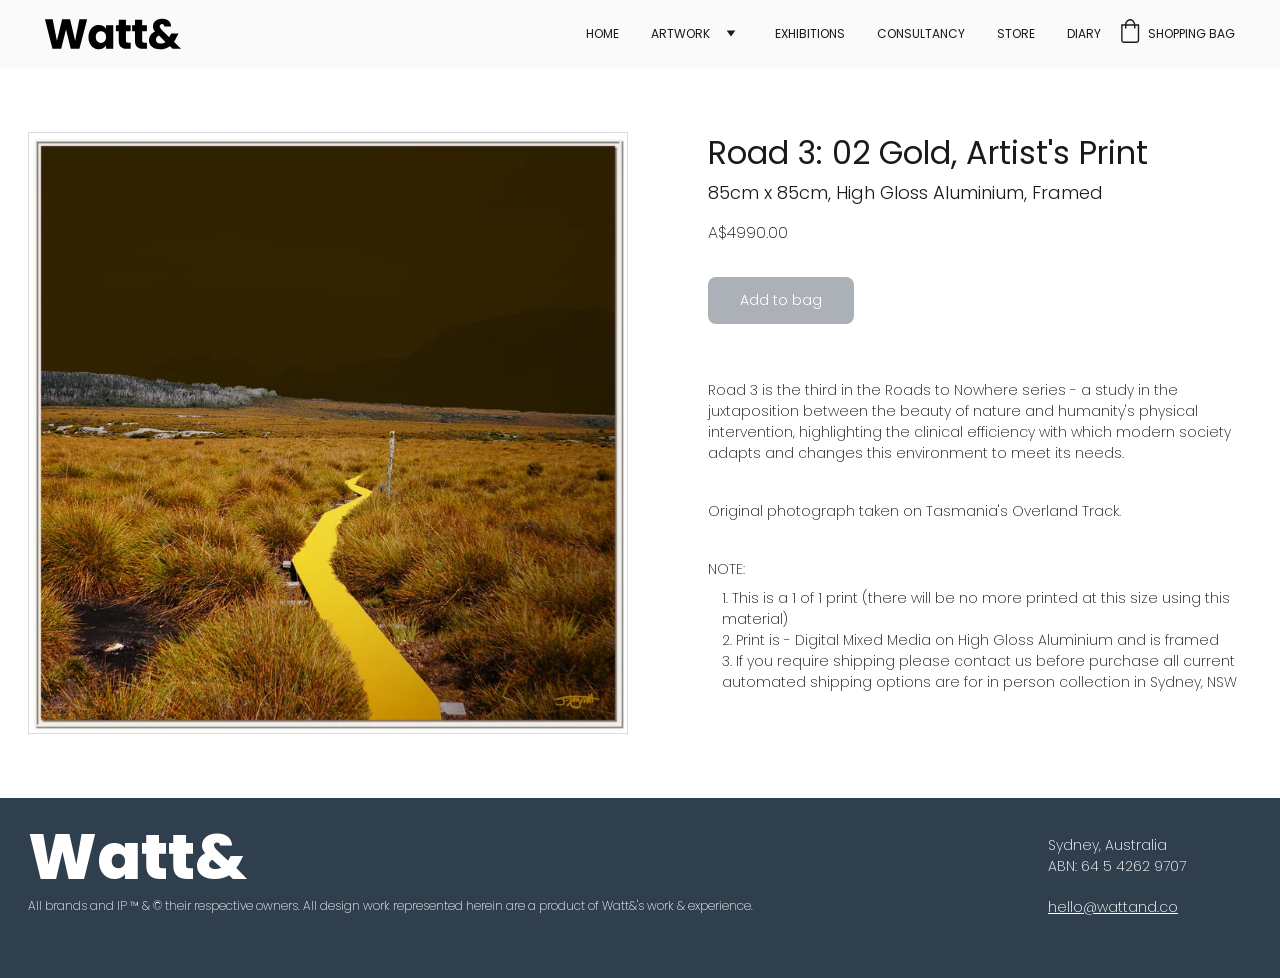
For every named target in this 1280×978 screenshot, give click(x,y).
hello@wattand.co (1113, 907)
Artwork (680, 34)
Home (602, 34)
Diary (1084, 34)
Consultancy (921, 34)
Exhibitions (810, 34)
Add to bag (781, 300)
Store (1016, 34)
